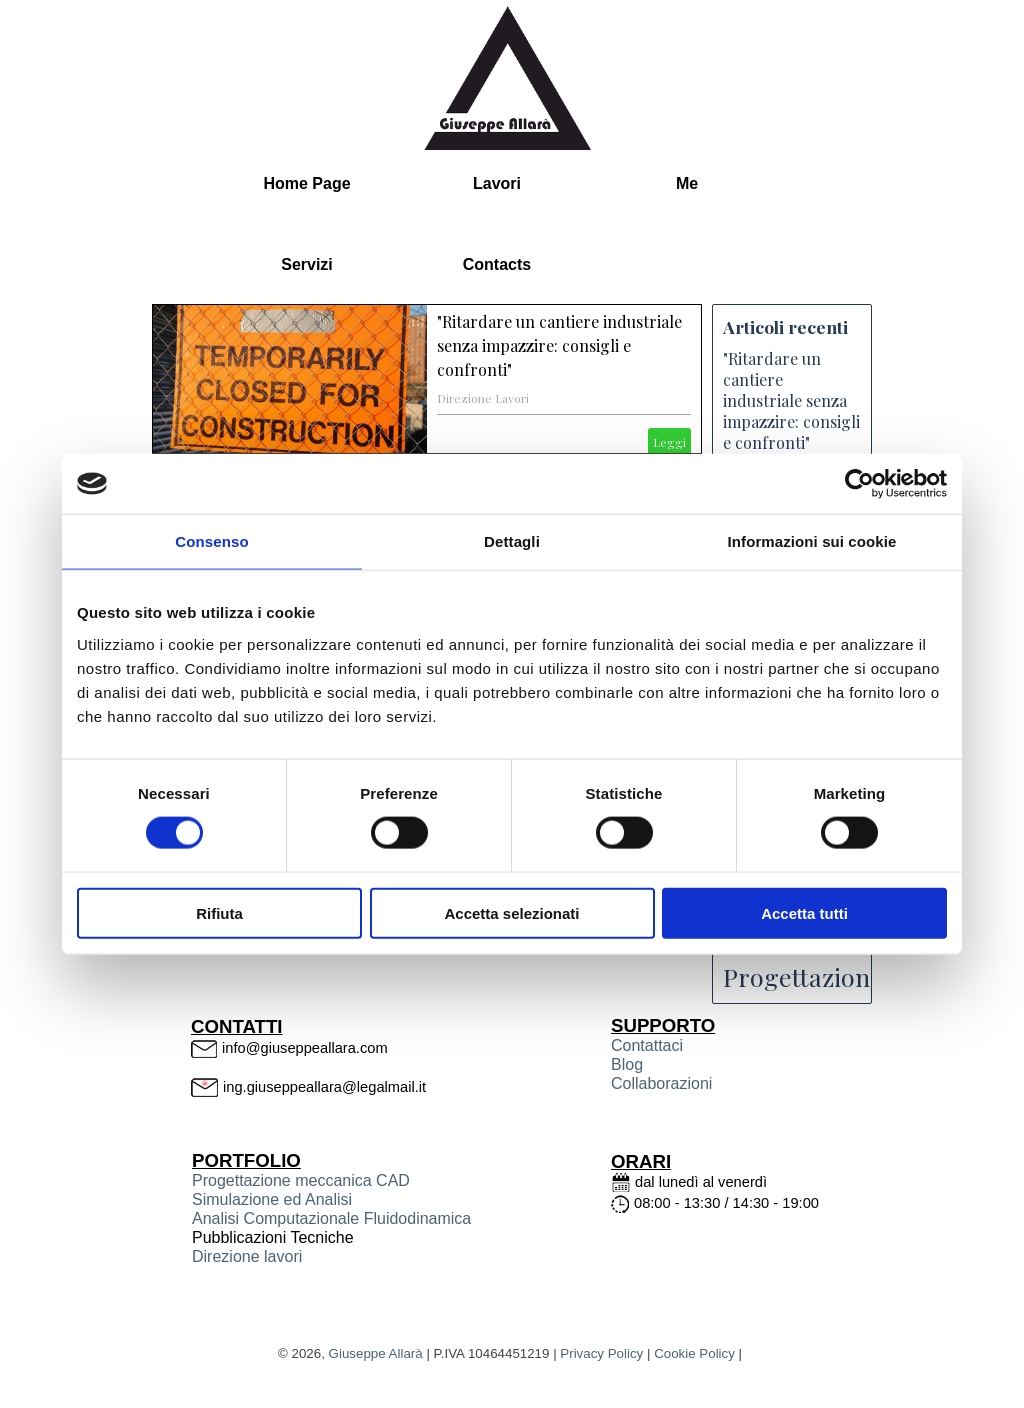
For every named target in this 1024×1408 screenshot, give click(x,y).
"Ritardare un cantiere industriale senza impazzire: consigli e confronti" (559, 345)
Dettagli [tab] (512, 541)
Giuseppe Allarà (376, 1353)
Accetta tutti (804, 912)
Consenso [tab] (211, 541)
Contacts (497, 264)
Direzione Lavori (483, 398)
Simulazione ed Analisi (272, 1199)
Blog (627, 1064)
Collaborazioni (661, 1083)
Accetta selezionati (511, 912)
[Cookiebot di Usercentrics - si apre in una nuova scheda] (859, 484)
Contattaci (647, 1045)
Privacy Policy (601, 1353)
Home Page (306, 183)
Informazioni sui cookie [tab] (812, 541)
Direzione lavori (247, 1256)
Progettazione (803, 976)
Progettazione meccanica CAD (301, 1180)
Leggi (669, 442)
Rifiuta (219, 912)
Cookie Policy (694, 1353)
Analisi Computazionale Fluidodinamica (331, 1218)
